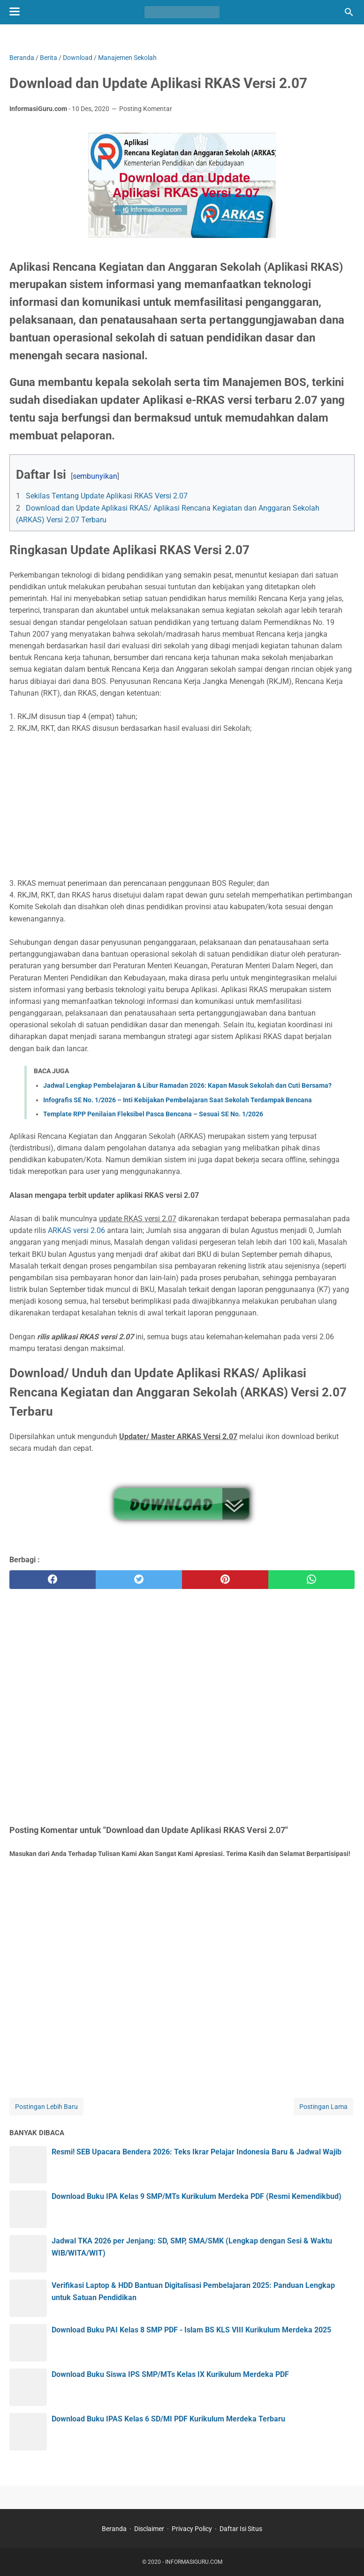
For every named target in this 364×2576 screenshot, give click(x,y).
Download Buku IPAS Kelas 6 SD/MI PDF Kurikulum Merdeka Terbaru (168, 2418)
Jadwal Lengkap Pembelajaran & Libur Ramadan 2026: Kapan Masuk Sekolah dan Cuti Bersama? (187, 1085)
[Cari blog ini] (349, 12)
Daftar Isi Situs (241, 2528)
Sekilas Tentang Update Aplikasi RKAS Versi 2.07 (107, 495)
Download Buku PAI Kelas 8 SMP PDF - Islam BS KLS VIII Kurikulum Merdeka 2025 (191, 2329)
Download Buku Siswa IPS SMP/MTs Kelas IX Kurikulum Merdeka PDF (170, 2374)
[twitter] (139, 1579)
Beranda (114, 2528)
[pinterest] (225, 1579)
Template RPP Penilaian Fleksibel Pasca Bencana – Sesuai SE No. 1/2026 (153, 1114)
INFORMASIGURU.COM (193, 2562)
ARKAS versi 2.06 (76, 1230)
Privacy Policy (192, 2528)
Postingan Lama (323, 2106)
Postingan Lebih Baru (46, 2106)
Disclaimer (149, 2528)
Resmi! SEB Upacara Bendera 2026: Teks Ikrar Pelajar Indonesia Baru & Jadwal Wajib (196, 2151)
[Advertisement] (182, 805)
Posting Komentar (145, 108)
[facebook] (52, 1579)
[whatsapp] (311, 1579)
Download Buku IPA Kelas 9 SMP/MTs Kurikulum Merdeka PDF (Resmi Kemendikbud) (196, 2196)
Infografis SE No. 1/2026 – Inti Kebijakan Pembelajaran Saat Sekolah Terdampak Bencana (177, 1100)
